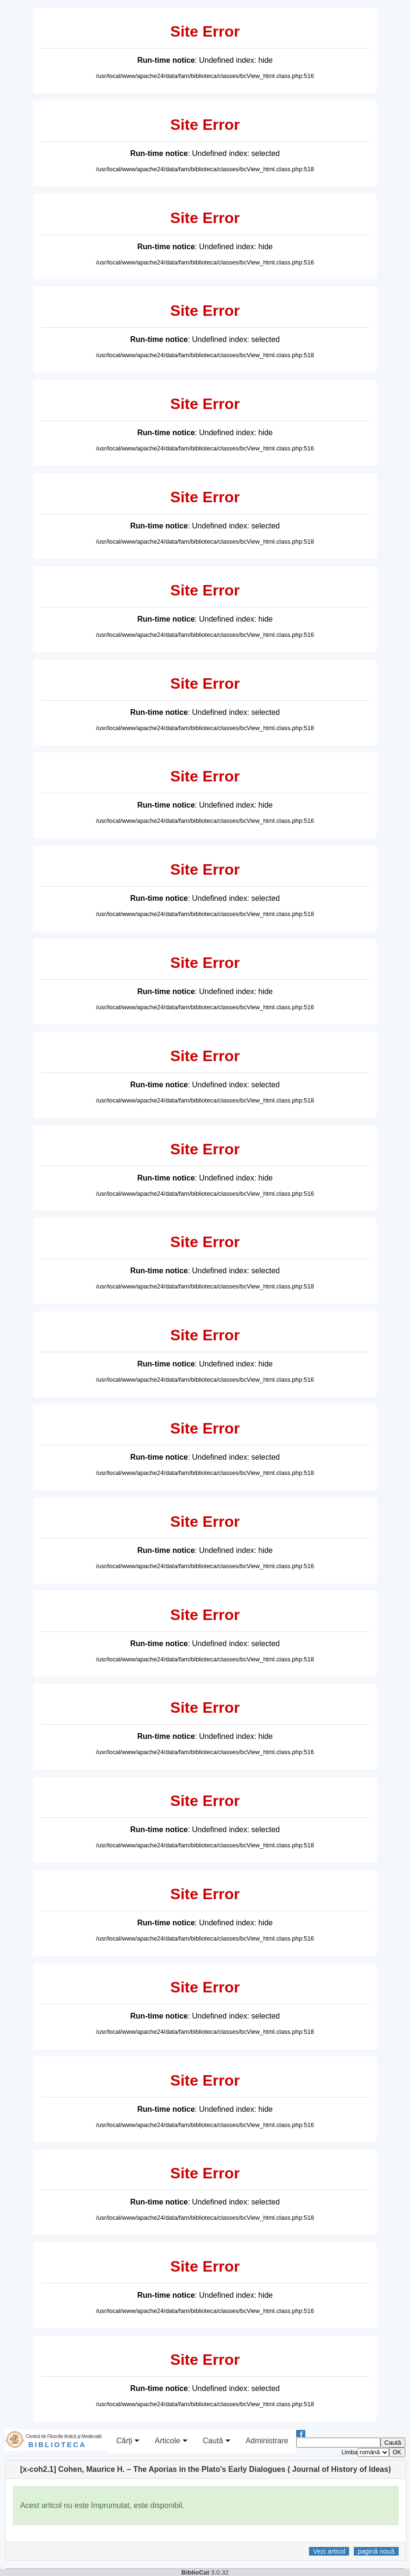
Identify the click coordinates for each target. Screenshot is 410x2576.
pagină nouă (376, 2551)
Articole (171, 2441)
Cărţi (128, 2441)
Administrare (267, 2441)
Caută (216, 2441)
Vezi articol (329, 2551)
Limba (349, 2452)
